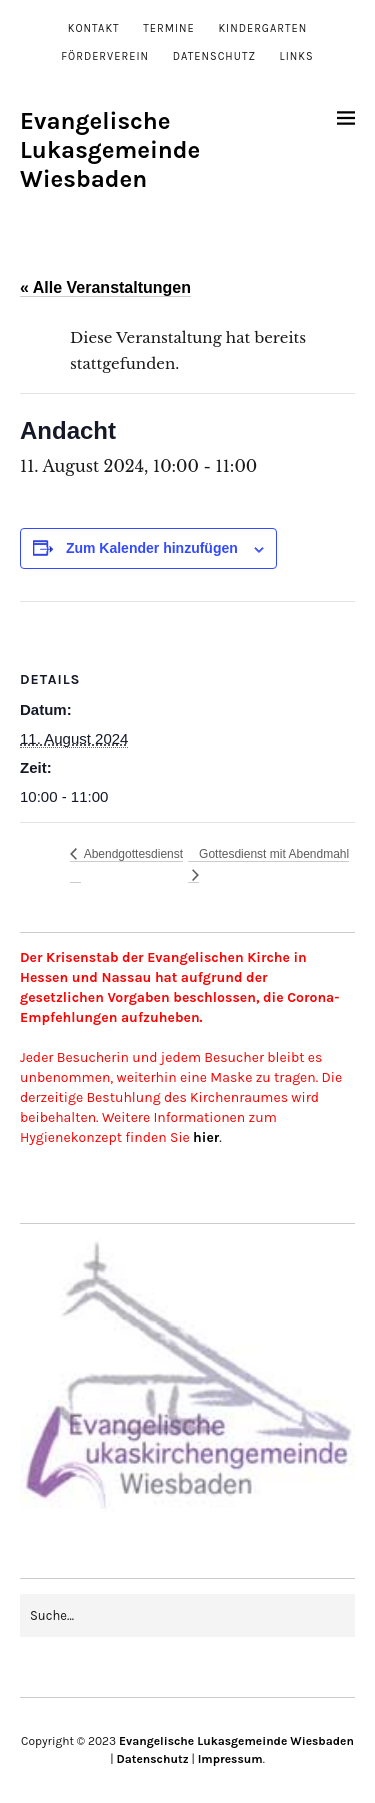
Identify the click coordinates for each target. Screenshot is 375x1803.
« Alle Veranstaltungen (105, 287)
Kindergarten (262, 28)
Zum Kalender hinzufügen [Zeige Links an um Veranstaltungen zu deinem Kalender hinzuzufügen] (152, 548)
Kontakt (94, 28)
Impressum (230, 1759)
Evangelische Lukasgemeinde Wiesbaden (110, 150)
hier (206, 1137)
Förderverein (105, 56)
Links (297, 56)
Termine (169, 28)
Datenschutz (214, 56)
